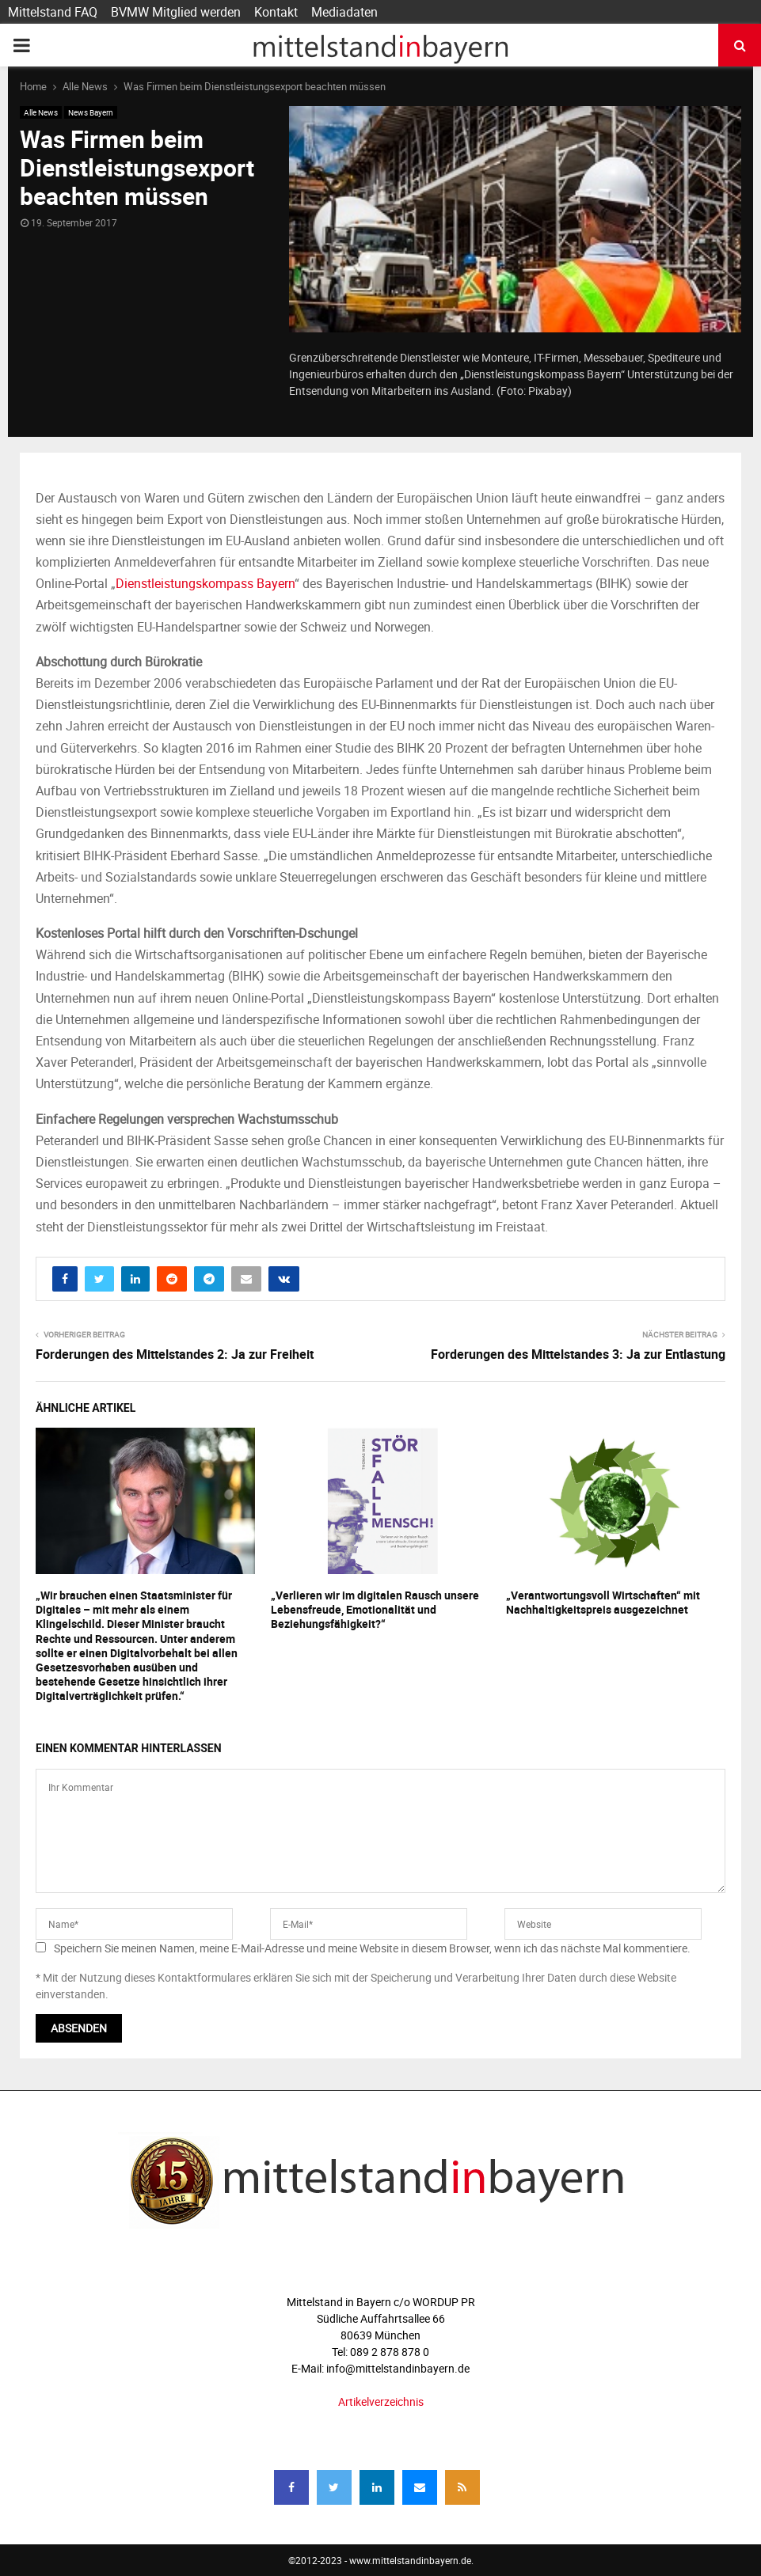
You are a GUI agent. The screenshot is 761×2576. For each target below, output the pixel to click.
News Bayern (90, 112)
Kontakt (276, 12)
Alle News (41, 112)
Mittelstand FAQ (52, 12)
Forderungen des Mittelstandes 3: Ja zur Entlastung (578, 1354)
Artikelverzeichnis (381, 2401)
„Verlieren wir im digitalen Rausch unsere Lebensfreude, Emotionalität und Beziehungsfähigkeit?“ (375, 1609)
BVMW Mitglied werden (176, 12)
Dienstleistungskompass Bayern (205, 583)
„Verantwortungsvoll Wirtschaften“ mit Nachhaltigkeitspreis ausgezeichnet (603, 1602)
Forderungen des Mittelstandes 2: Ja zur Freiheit (175, 1354)
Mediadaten (344, 12)
